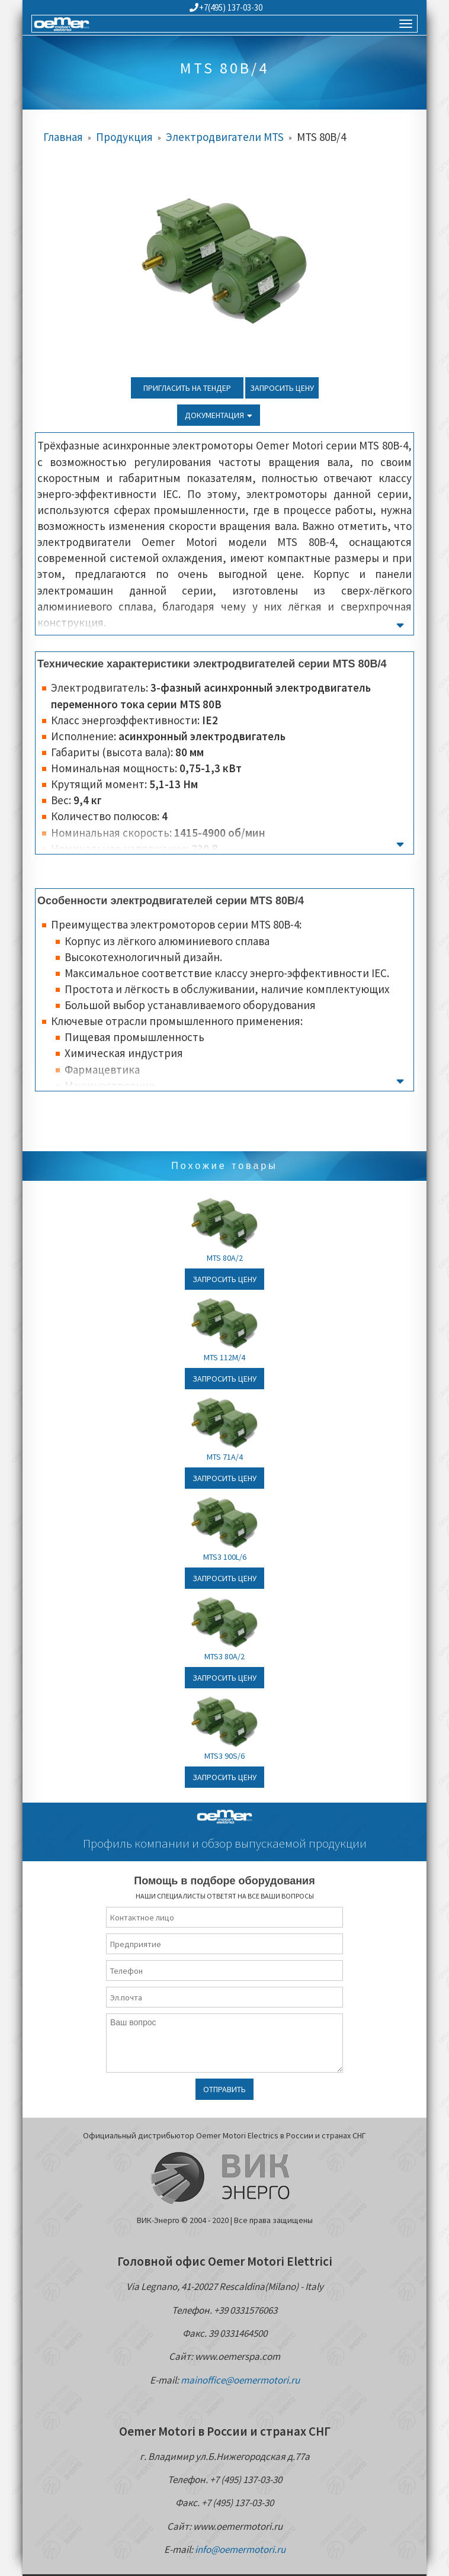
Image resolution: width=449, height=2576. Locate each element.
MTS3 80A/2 (224, 1656)
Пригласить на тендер (187, 388)
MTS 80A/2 (225, 1257)
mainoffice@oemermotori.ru (240, 2380)
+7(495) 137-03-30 (226, 7)
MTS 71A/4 (225, 1456)
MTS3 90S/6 (224, 1755)
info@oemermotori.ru (240, 2549)
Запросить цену (282, 388)
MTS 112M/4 (224, 1357)
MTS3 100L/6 (224, 1557)
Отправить (224, 2089)
